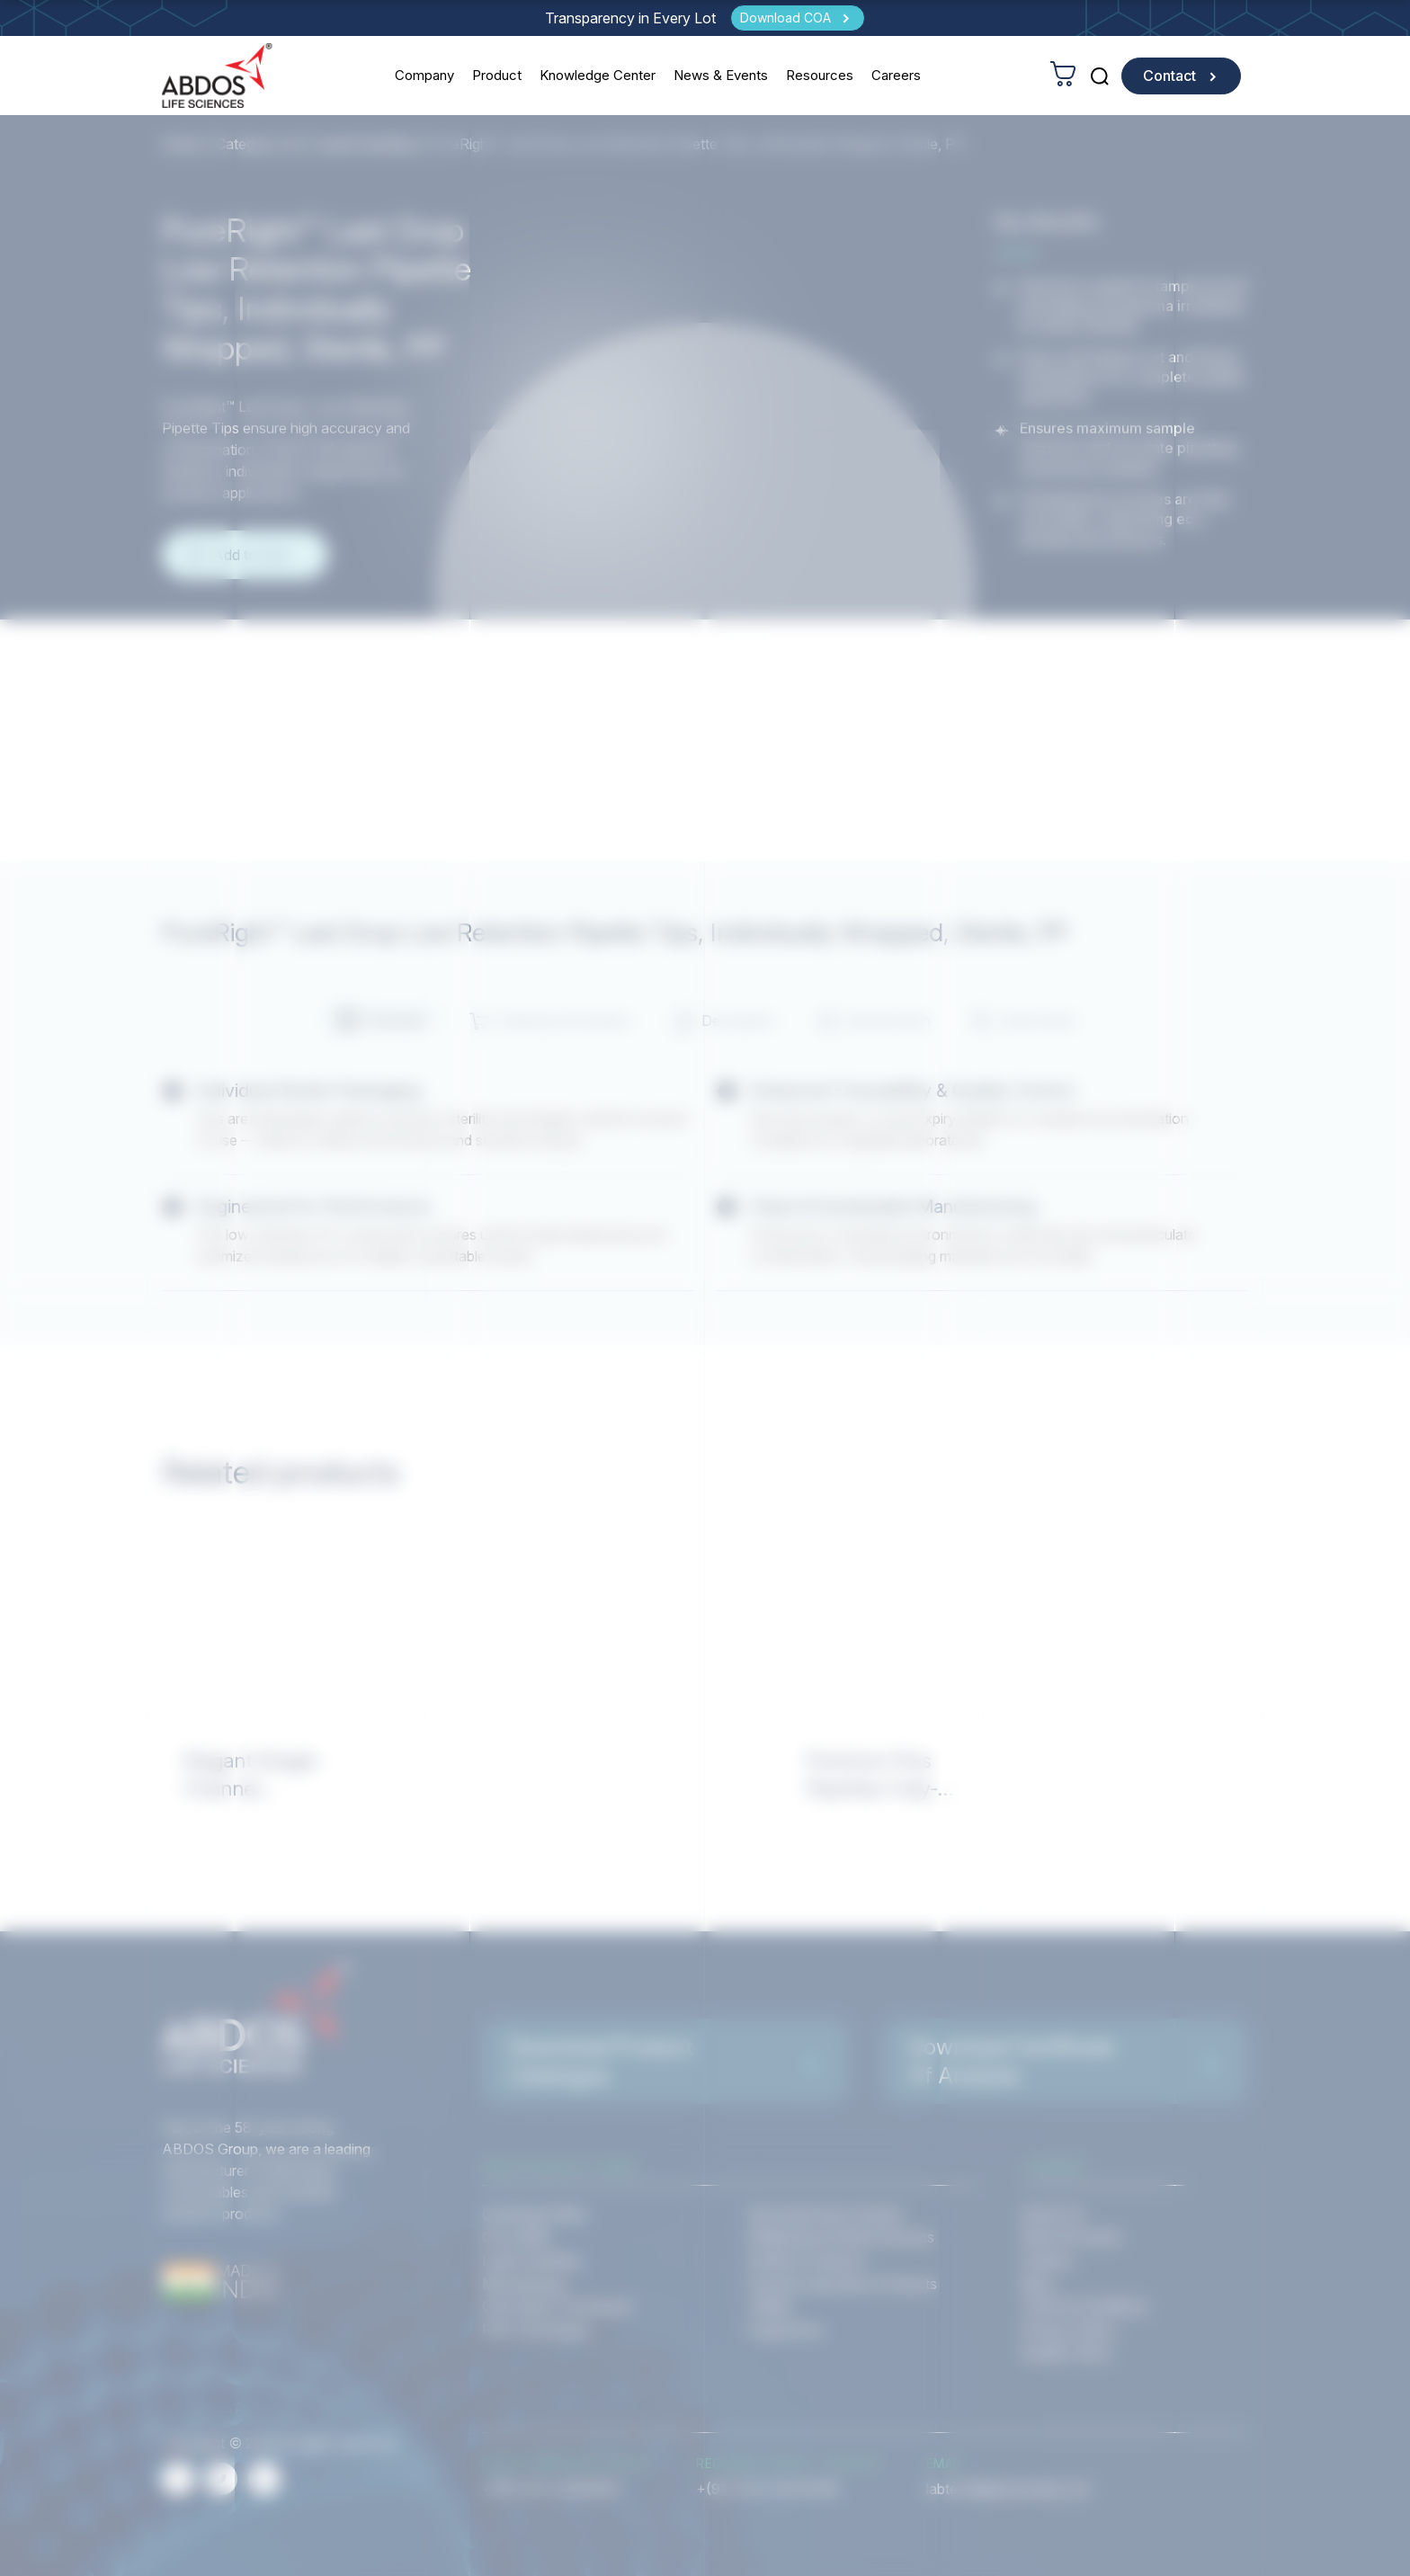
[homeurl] (217, 75)
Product (497, 75)
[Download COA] (797, 17)
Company (424, 75)
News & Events (721, 75)
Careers (896, 75)
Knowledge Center (598, 75)
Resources (819, 75)
